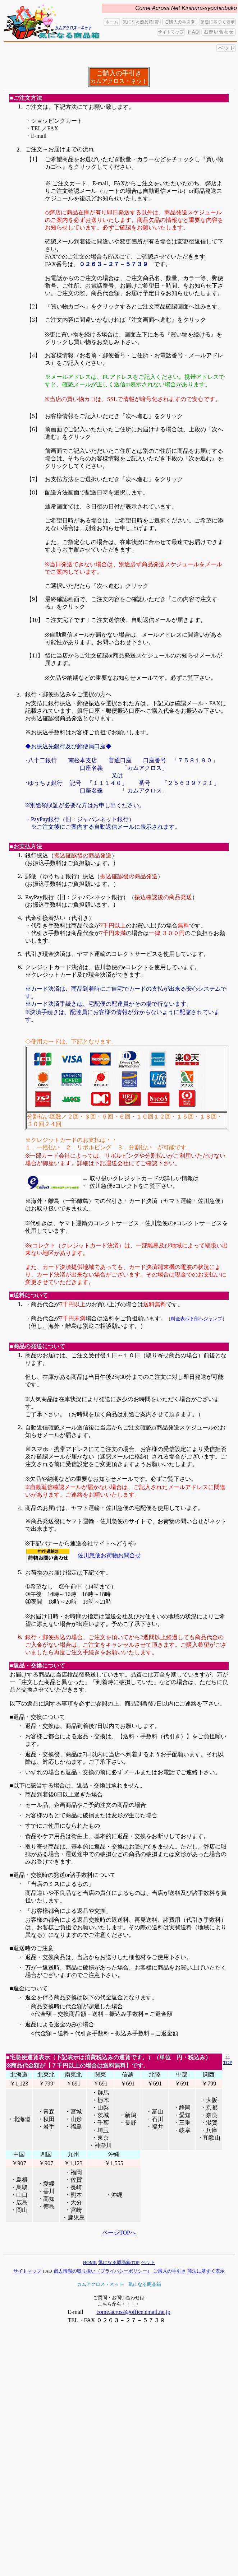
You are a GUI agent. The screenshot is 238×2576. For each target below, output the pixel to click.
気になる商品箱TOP (118, 2262)
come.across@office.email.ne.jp (133, 2312)
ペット (148, 2262)
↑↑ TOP (227, 2059)
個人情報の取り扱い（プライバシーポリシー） (103, 2271)
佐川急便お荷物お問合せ (109, 1555)
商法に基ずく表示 (206, 2271)
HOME (90, 2262)
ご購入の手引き (169, 2271)
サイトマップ (27, 2271)
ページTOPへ (119, 2232)
